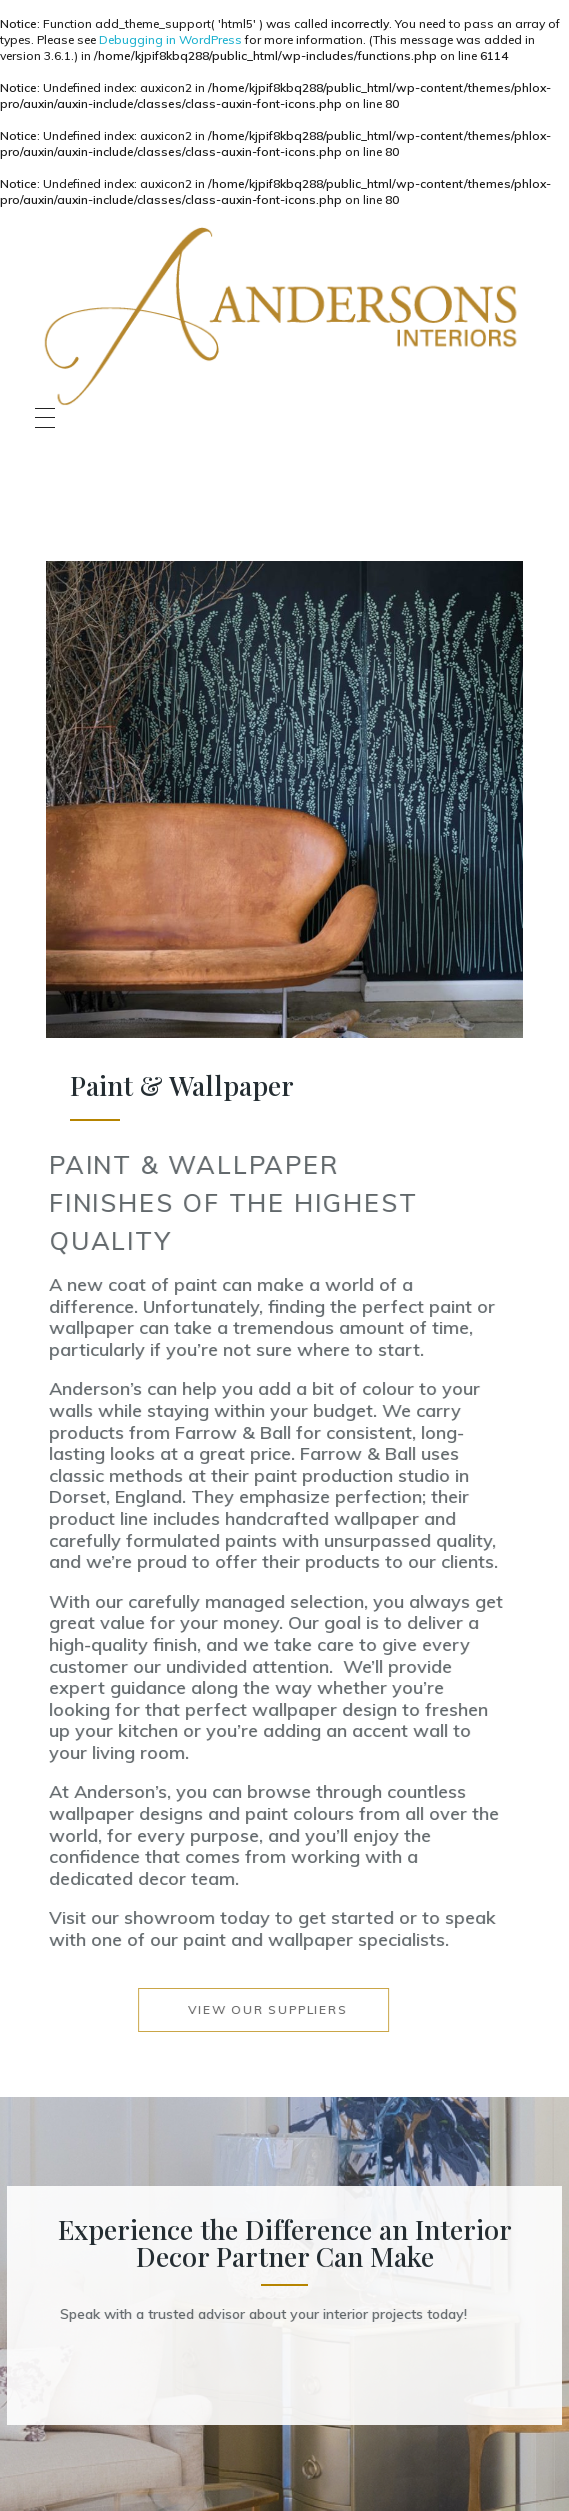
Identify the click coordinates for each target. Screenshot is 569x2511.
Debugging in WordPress (170, 39)
